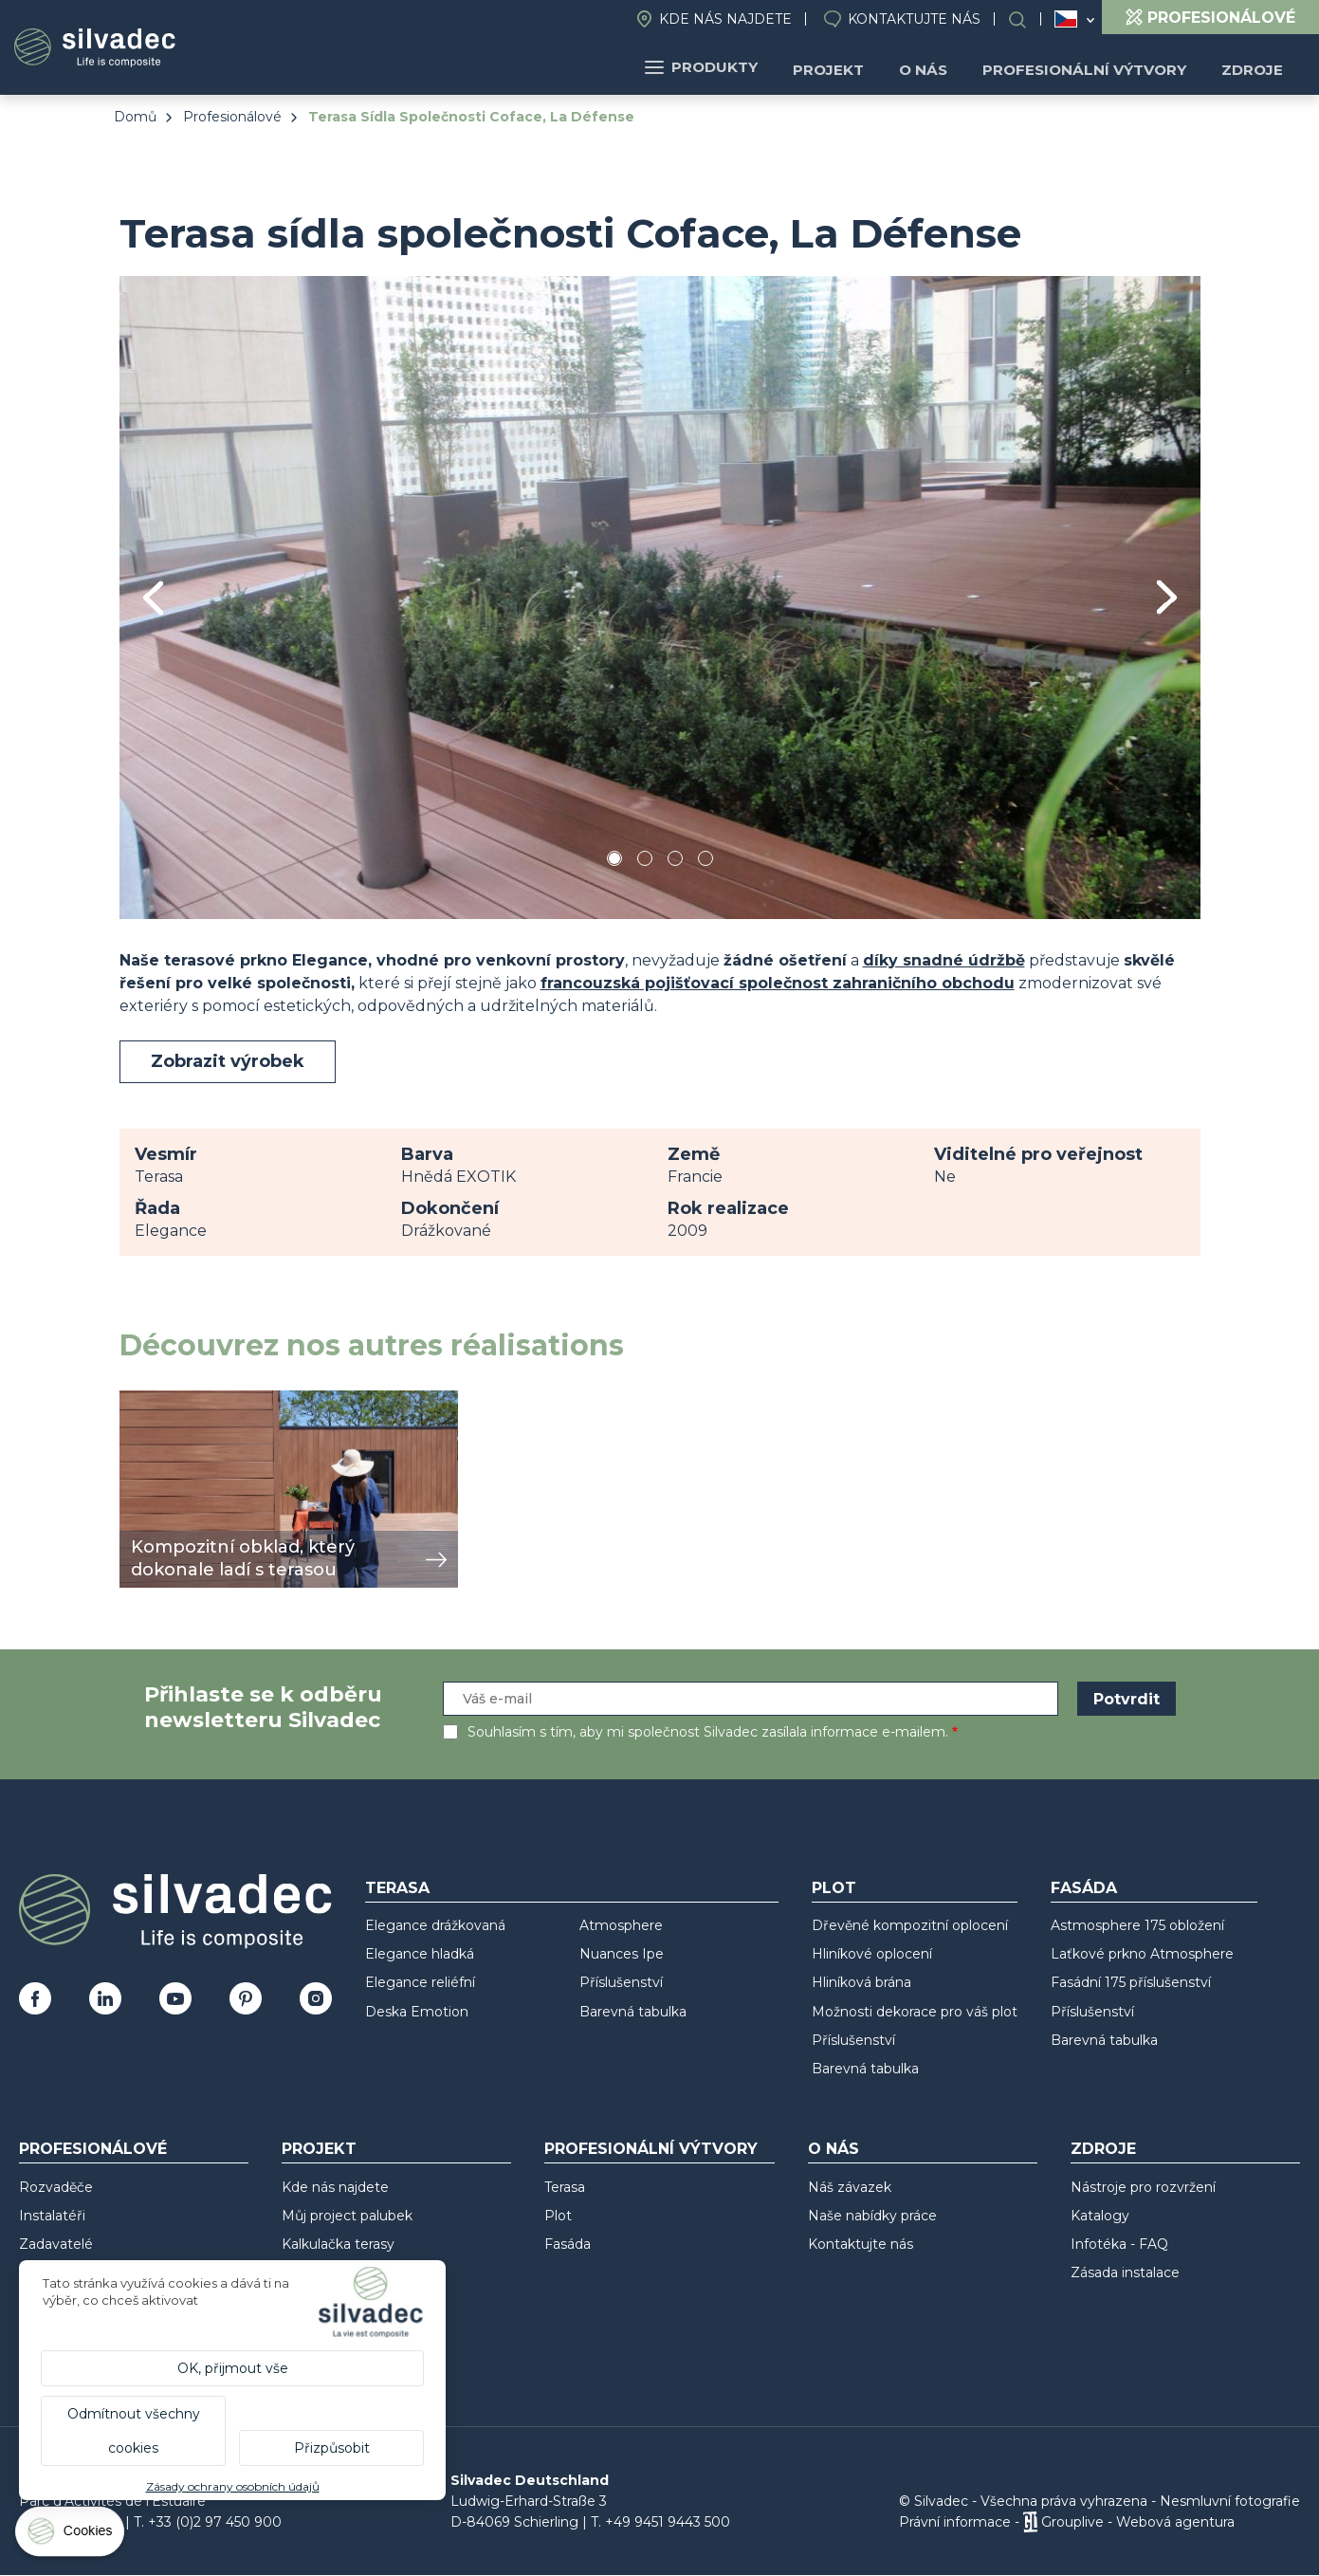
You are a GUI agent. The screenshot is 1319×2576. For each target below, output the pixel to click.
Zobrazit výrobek (227, 1061)
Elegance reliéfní (420, 1982)
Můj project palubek (347, 2215)
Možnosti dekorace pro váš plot (914, 2011)
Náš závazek (849, 2187)
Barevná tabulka (633, 2011)
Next (1167, 597)
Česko (1065, 19)
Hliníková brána (861, 1982)
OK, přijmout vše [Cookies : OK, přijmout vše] (232, 2368)
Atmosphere (621, 1925)
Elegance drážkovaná (435, 1925)
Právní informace (955, 2521)
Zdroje (1255, 67)
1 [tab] (614, 862)
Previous (153, 598)
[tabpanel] (659, 597)
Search (1027, 19)
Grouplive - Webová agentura (1138, 2521)
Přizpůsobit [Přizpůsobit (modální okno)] (332, 2447)
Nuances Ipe (621, 1953)
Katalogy (1100, 2215)
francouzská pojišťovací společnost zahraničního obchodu (777, 983)
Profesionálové (232, 116)
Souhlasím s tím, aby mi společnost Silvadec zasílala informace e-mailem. (707, 1731)
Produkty (733, 67)
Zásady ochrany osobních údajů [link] (233, 2486)
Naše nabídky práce (872, 2215)
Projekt (853, 67)
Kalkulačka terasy (338, 2244)
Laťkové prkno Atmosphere (1142, 1953)
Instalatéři (52, 2215)
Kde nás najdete (725, 19)
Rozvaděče (56, 2187)
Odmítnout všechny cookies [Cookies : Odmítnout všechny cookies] (133, 2430)
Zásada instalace (1125, 2272)
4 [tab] (705, 862)
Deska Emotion (416, 2011)
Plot (834, 1888)
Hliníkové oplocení (872, 1953)
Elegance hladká (419, 1953)
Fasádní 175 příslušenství (1131, 1982)
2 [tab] (645, 862)
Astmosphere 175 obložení (1137, 1925)
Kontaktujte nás (914, 19)
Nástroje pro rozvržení (1143, 2187)
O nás (941, 67)
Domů (135, 116)
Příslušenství (621, 1982)
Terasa (397, 1888)
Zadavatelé (56, 2244)
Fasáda (1084, 1888)
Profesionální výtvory (1095, 67)
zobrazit (149, 1400)
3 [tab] (675, 862)
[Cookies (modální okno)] (71, 2535)
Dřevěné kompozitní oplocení (910, 1925)
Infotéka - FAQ (1119, 2244)
